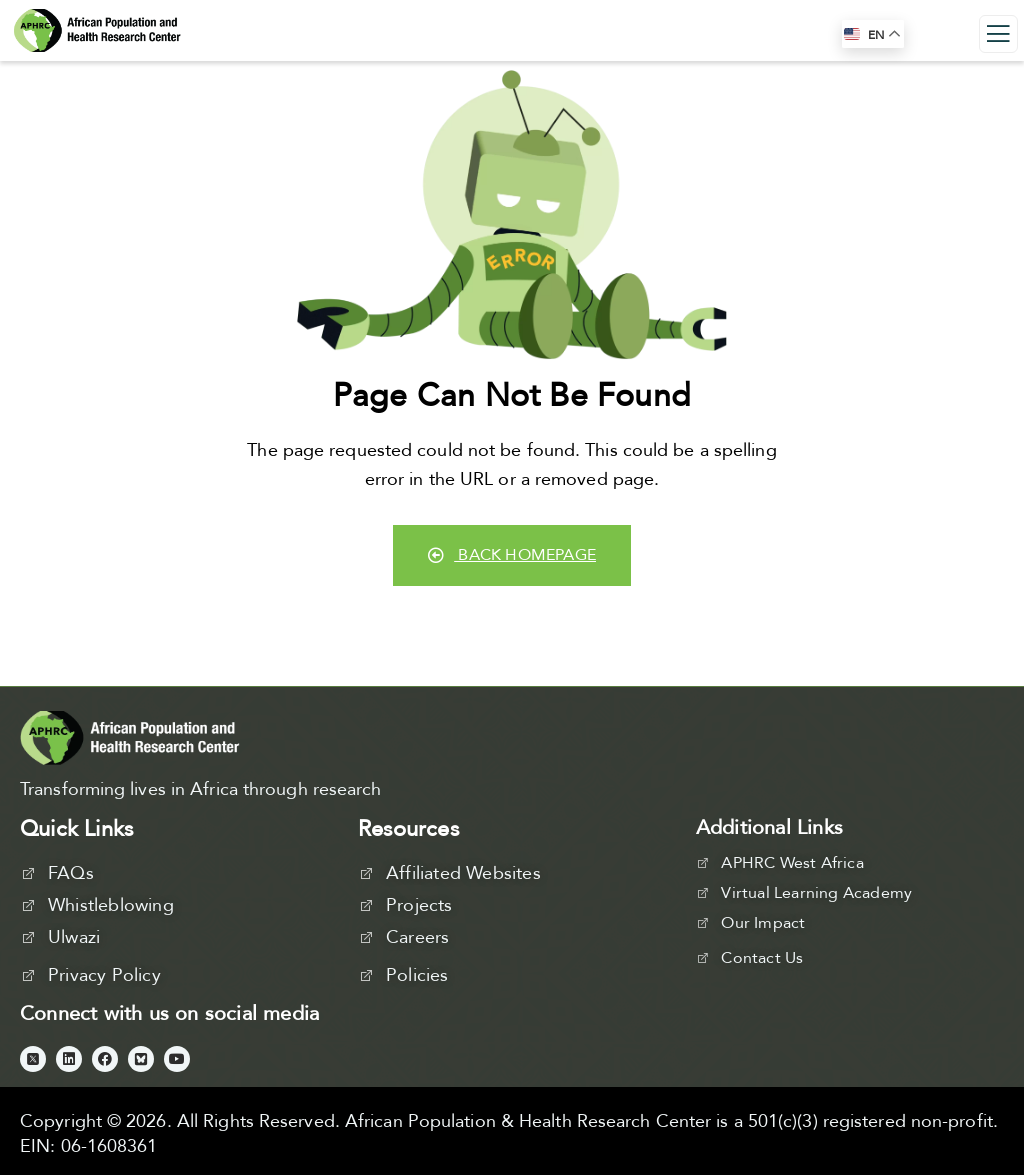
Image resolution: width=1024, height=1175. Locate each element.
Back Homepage (512, 555)
